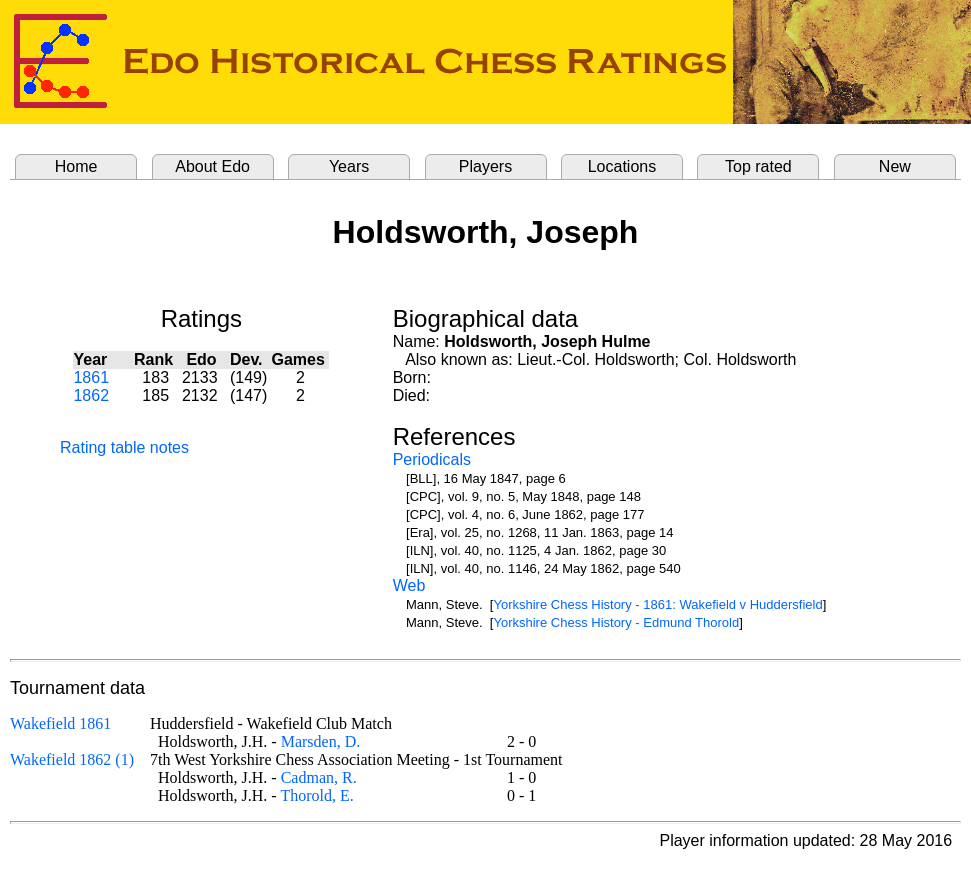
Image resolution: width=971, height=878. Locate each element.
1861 (91, 377)
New (895, 166)
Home (76, 166)
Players (485, 166)
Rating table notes (124, 447)
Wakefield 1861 (60, 723)
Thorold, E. (316, 795)
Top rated (758, 166)
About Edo (212, 166)
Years (349, 166)
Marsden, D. (321, 741)
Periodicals (432, 459)
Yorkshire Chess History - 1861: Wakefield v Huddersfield (657, 604)
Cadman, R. (319, 777)
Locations (622, 166)
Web (409, 585)
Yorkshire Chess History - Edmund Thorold (616, 622)
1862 (91, 395)
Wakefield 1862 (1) (72, 759)
